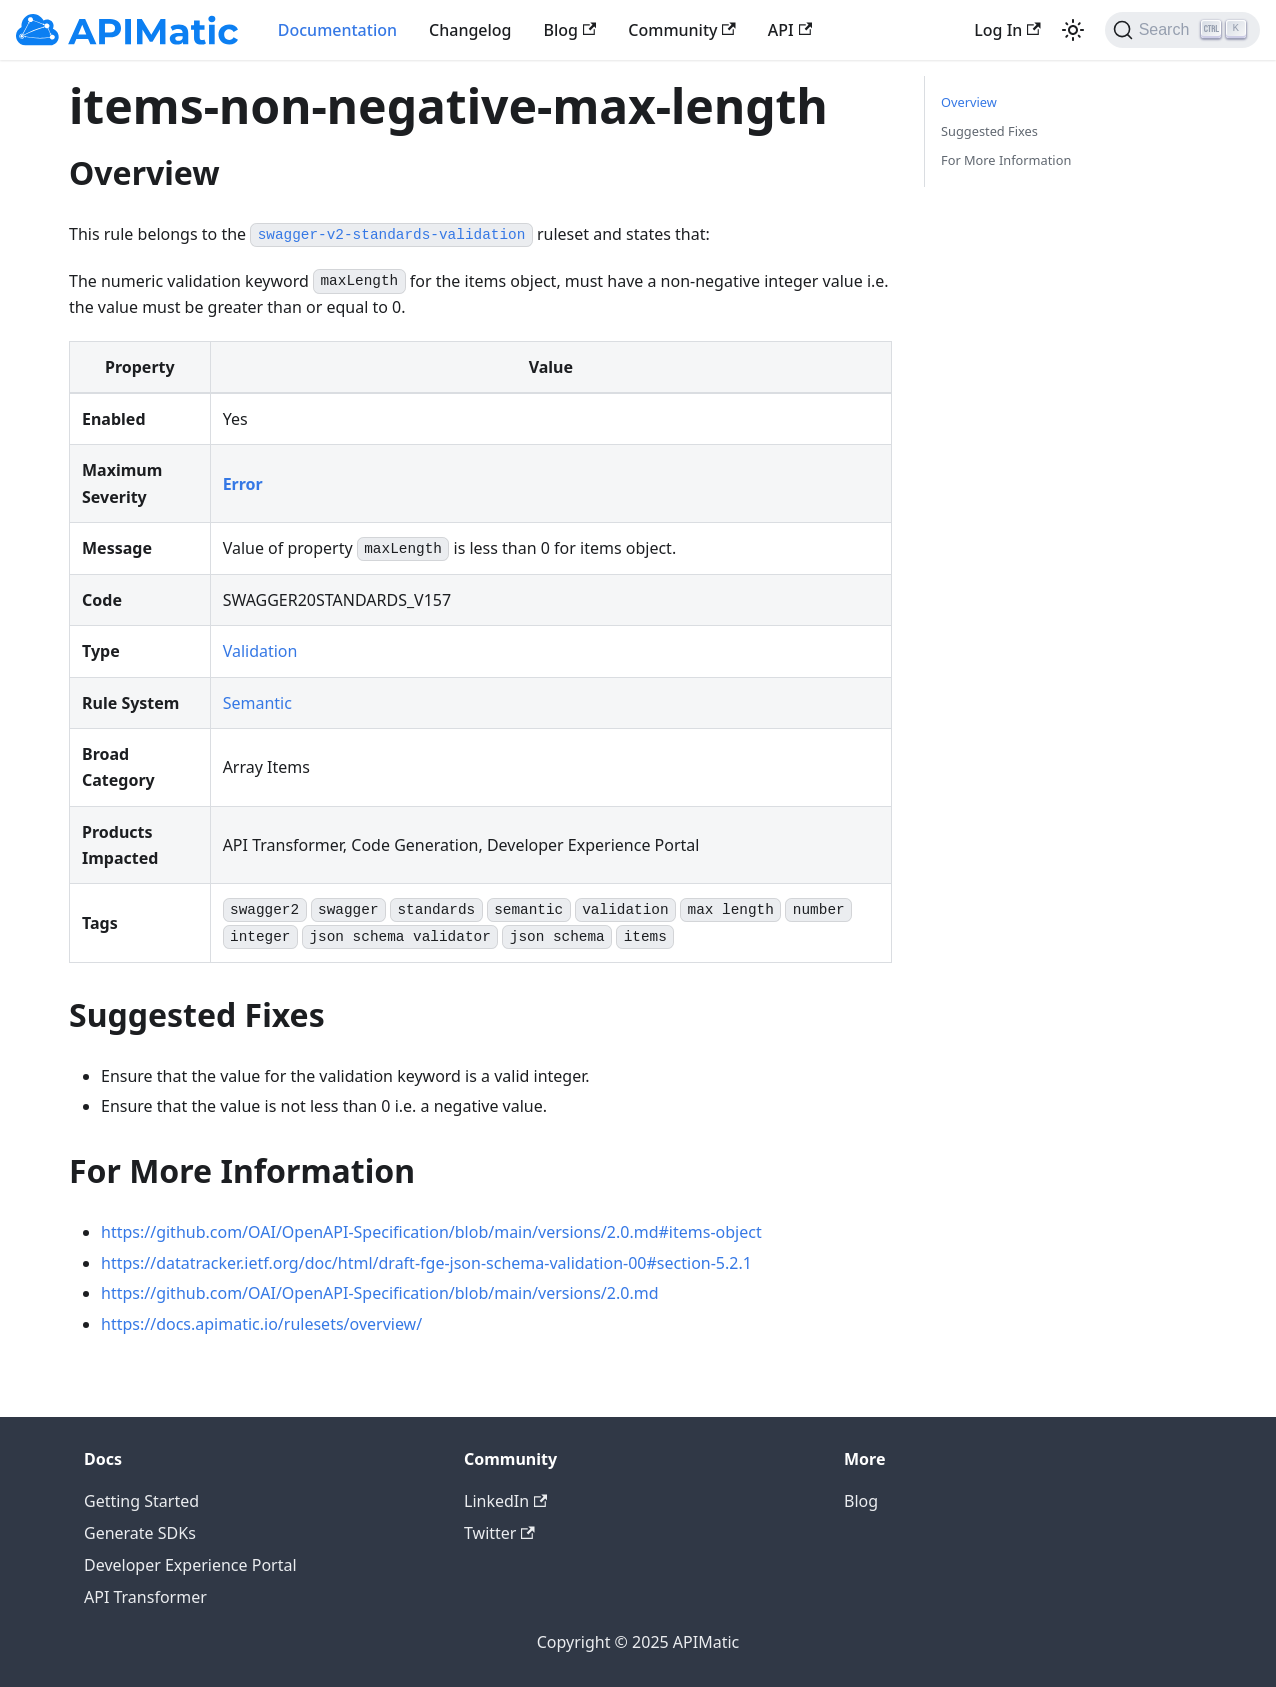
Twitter (499, 1533)
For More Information (1006, 160)
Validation (260, 651)
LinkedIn (505, 1501)
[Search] (1182, 30)
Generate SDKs (140, 1533)
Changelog (470, 30)
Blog (570, 30)
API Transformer (145, 1597)
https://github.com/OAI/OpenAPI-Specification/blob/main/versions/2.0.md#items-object (431, 1232)
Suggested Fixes (989, 131)
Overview (969, 102)
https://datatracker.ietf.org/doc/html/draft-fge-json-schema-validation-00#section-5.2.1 (426, 1263)
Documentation (337, 30)
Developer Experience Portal (190, 1565)
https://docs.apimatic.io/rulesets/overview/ (261, 1324)
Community (682, 30)
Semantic (257, 703)
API (790, 30)
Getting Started (141, 1501)
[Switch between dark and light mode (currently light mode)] (1073, 30)
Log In (1007, 30)
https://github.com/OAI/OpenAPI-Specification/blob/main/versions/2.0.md (380, 1293)
